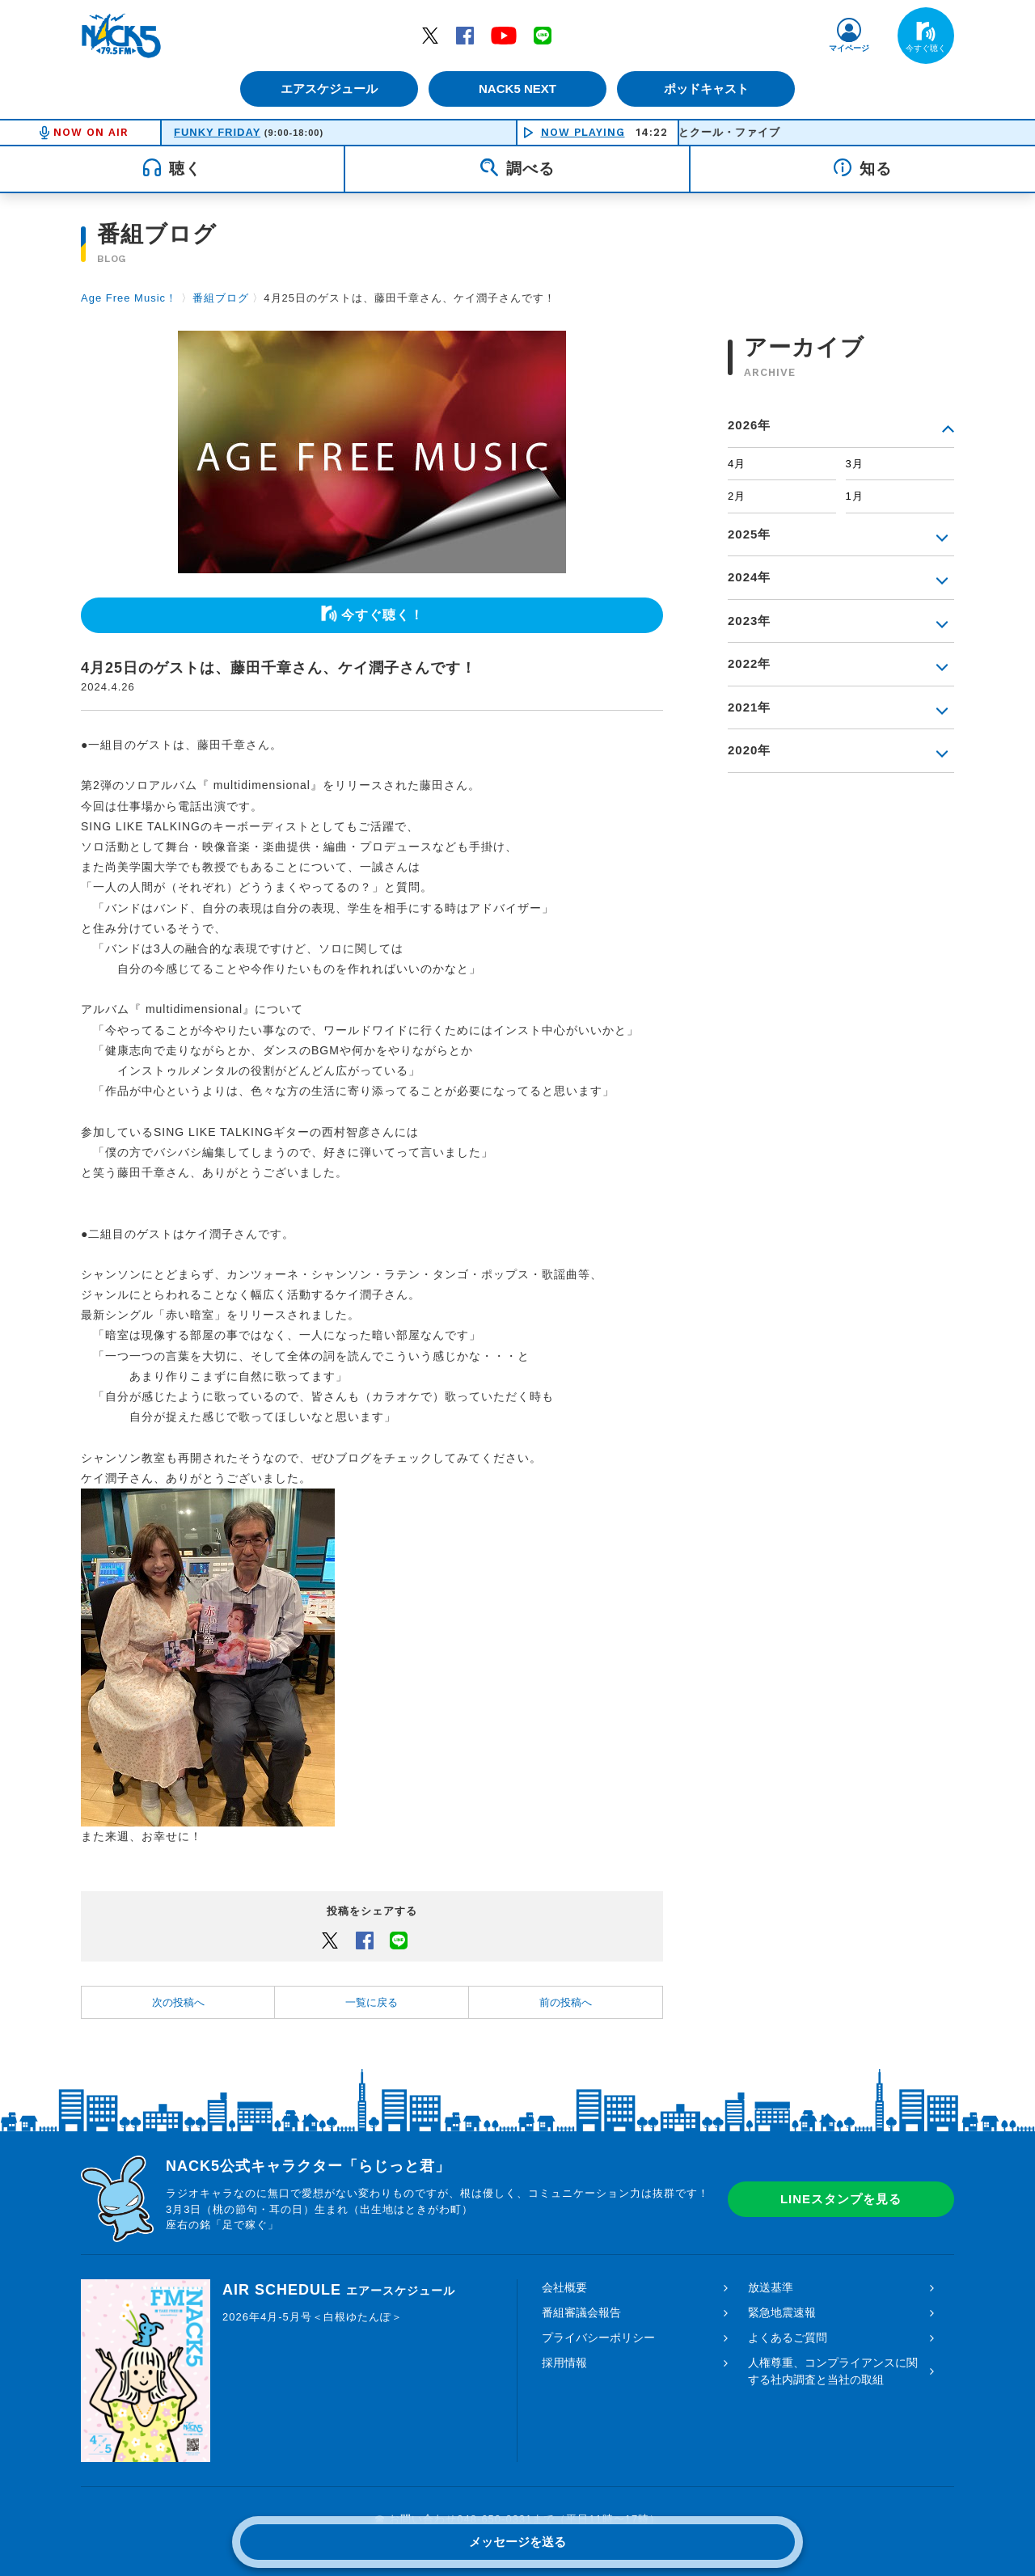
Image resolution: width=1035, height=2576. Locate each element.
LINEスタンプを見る (841, 2199)
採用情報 (564, 2362)
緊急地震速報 (782, 2312)
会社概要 (564, 2287)
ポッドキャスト (707, 88)
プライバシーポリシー (598, 2337)
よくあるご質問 (787, 2337)
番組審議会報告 (581, 2312)
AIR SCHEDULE (338, 2290)
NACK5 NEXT (517, 88)
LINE (542, 35)
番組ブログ (220, 298)
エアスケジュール (327, 88)
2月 (737, 496)
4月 (737, 464)
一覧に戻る (371, 2002)
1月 (855, 496)
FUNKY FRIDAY (217, 132)
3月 (855, 464)
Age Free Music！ (129, 298)
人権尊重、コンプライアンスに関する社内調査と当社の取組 (833, 2371)
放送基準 (770, 2287)
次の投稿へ (178, 2002)
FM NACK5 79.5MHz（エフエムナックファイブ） (121, 35)
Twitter (430, 35)
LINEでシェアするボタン (399, 1940)
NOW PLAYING (583, 132)
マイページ (849, 48)
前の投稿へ (565, 2002)
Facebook (465, 35)
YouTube (504, 35)
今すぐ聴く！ (382, 615)
